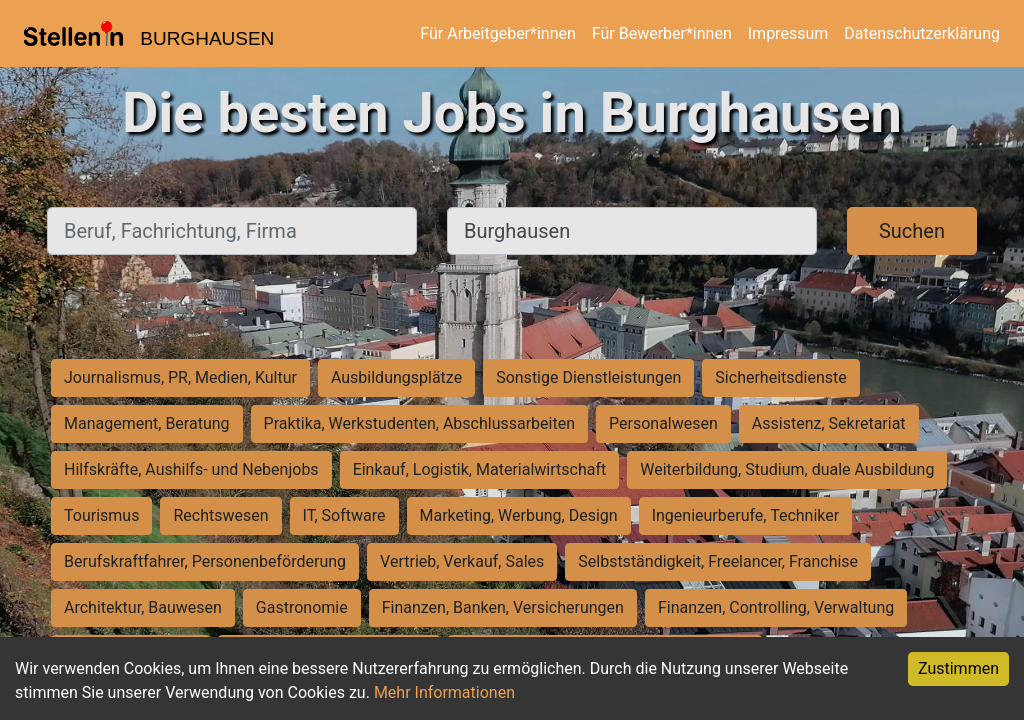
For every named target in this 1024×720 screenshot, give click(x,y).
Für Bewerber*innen (662, 33)
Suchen (912, 231)
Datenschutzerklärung (922, 33)
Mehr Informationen (444, 692)
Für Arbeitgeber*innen (497, 33)
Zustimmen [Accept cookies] (958, 668)
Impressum (788, 33)
